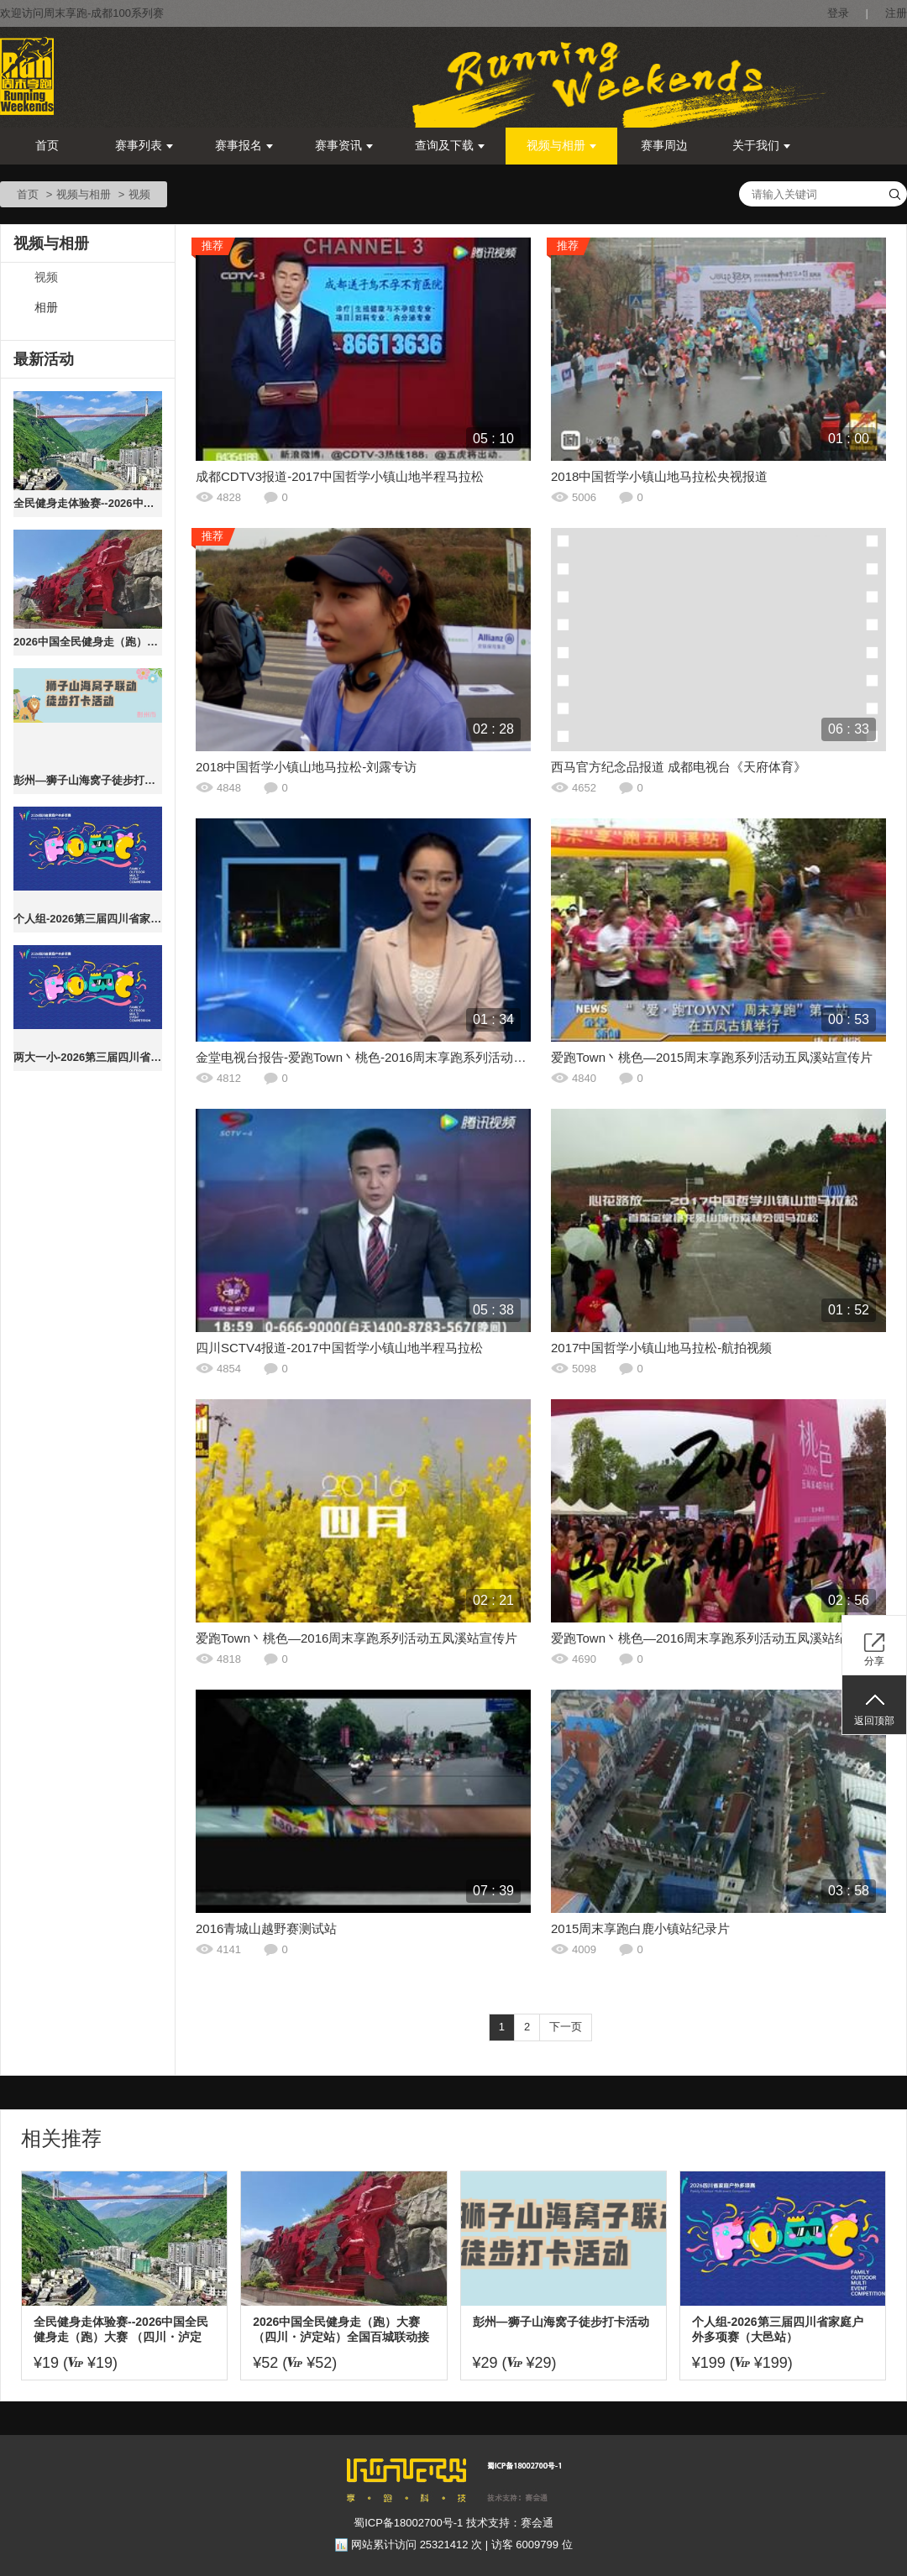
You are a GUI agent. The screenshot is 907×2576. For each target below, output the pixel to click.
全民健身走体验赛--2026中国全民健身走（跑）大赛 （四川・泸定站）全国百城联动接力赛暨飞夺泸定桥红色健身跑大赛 (87, 503)
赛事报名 (244, 145)
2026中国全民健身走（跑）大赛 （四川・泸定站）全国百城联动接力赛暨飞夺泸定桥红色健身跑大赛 (87, 641)
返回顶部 (874, 1721)
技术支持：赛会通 (509, 2522)
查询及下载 (450, 145)
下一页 (565, 2026)
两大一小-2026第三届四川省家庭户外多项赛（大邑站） (87, 1057)
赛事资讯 (344, 145)
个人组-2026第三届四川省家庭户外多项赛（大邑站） (87, 918)
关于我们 (761, 145)
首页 (47, 145)
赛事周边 (664, 145)
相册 (46, 307)
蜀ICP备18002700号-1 (408, 2522)
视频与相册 (561, 145)
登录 (838, 13)
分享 (874, 1661)
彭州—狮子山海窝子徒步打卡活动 (87, 780)
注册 (896, 13)
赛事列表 (144, 145)
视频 (46, 277)
